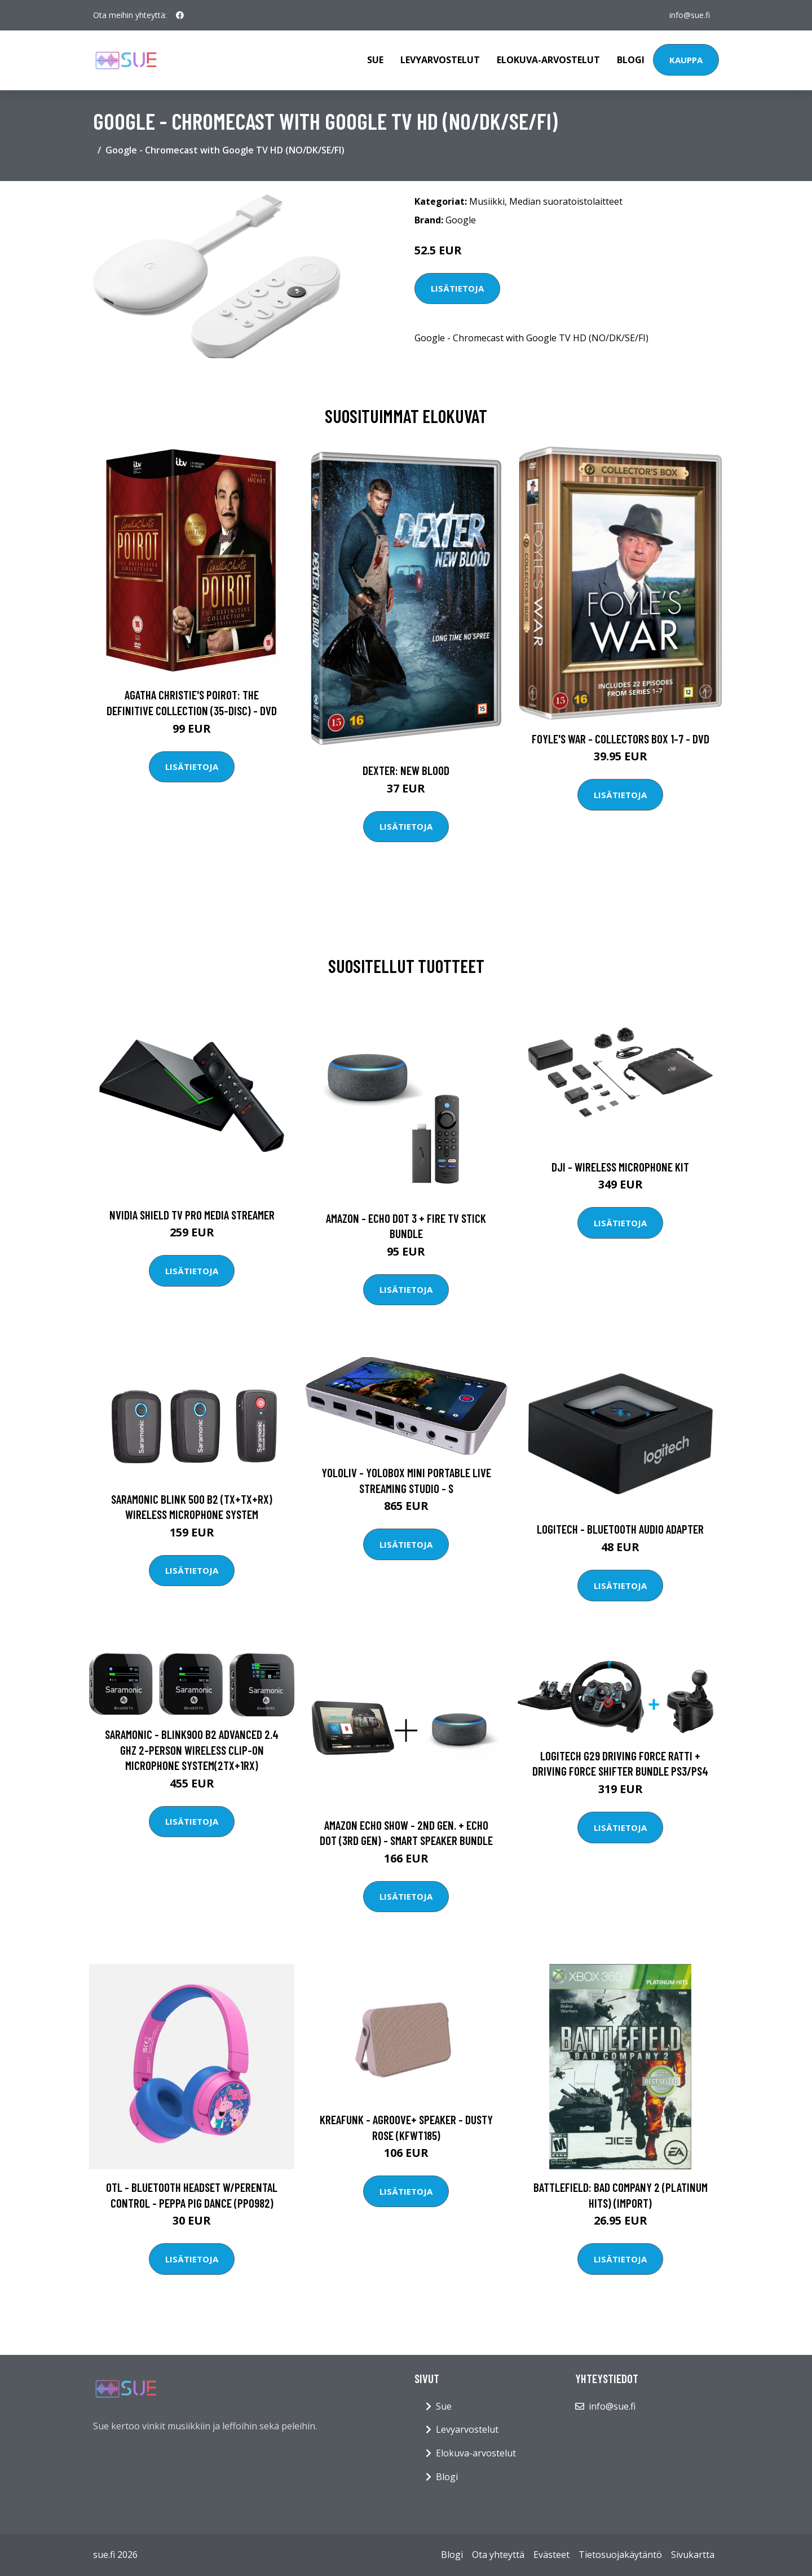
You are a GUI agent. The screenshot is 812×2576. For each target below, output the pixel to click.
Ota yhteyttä (498, 2554)
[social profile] (179, 15)
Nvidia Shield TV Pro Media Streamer (192, 1215)
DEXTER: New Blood (406, 770)
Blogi (631, 60)
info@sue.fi (689, 15)
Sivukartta (692, 2554)
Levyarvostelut (440, 60)
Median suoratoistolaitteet (566, 201)
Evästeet (551, 2554)
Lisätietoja (457, 288)
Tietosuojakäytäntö (620, 2554)
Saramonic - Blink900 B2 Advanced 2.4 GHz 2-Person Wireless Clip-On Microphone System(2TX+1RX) (192, 1749)
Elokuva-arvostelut (548, 60)
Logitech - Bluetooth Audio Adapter (620, 1529)
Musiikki (487, 201)
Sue (375, 60)
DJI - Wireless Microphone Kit (620, 1167)
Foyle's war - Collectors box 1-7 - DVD (620, 739)
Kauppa (686, 59)
